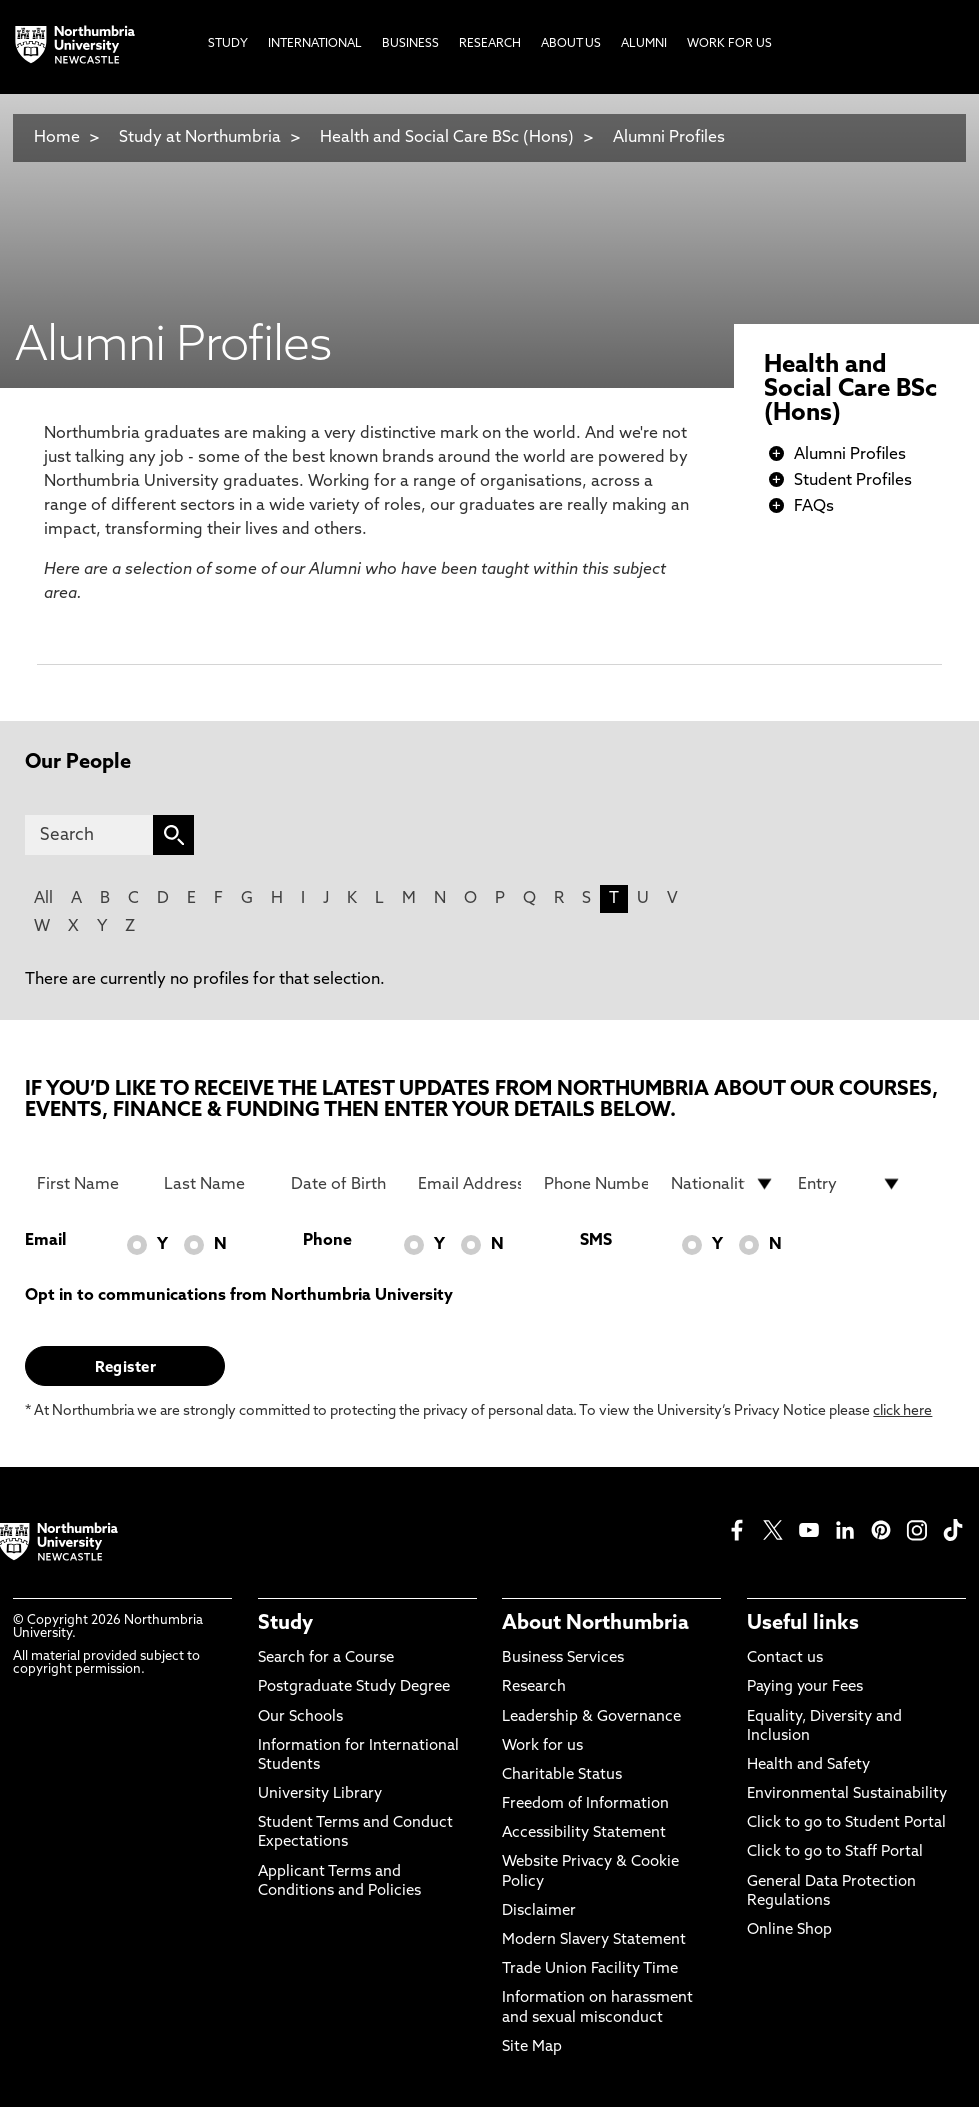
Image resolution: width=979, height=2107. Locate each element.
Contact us (785, 1658)
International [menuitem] (315, 44)
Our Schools (300, 1717)
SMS (596, 1241)
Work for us (542, 1746)
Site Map (532, 2047)
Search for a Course (326, 1658)
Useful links (803, 1624)
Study (285, 1624)
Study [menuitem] (228, 44)
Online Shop (789, 1930)
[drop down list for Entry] (849, 1184)
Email (45, 1241)
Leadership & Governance (591, 1717)
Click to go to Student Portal (846, 1823)
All (43, 899)
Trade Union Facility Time (590, 1969)
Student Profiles (853, 481)
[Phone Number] (595, 1184)
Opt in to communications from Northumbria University (239, 1296)
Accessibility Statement (584, 1833)
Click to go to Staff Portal (835, 1852)
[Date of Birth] (342, 1184)
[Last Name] (215, 1184)
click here (902, 1411)
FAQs (814, 507)
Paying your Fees (805, 1687)
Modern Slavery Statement (594, 1940)
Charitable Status (562, 1775)
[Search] (89, 835)
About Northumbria (595, 1624)
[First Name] (88, 1184)
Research (534, 1687)
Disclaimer (539, 1911)
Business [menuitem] (410, 44)
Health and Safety (808, 1765)
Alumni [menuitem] (644, 44)
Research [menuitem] (490, 44)
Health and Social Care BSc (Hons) (447, 138)
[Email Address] (469, 1184)
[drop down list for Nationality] (722, 1184)
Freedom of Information (585, 1804)
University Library (320, 1794)
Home (57, 138)
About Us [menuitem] (571, 44)
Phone (327, 1241)
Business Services (563, 1658)
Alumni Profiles (669, 138)
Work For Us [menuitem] (729, 44)
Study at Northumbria (200, 138)
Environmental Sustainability (847, 1794)
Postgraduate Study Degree (354, 1687)
